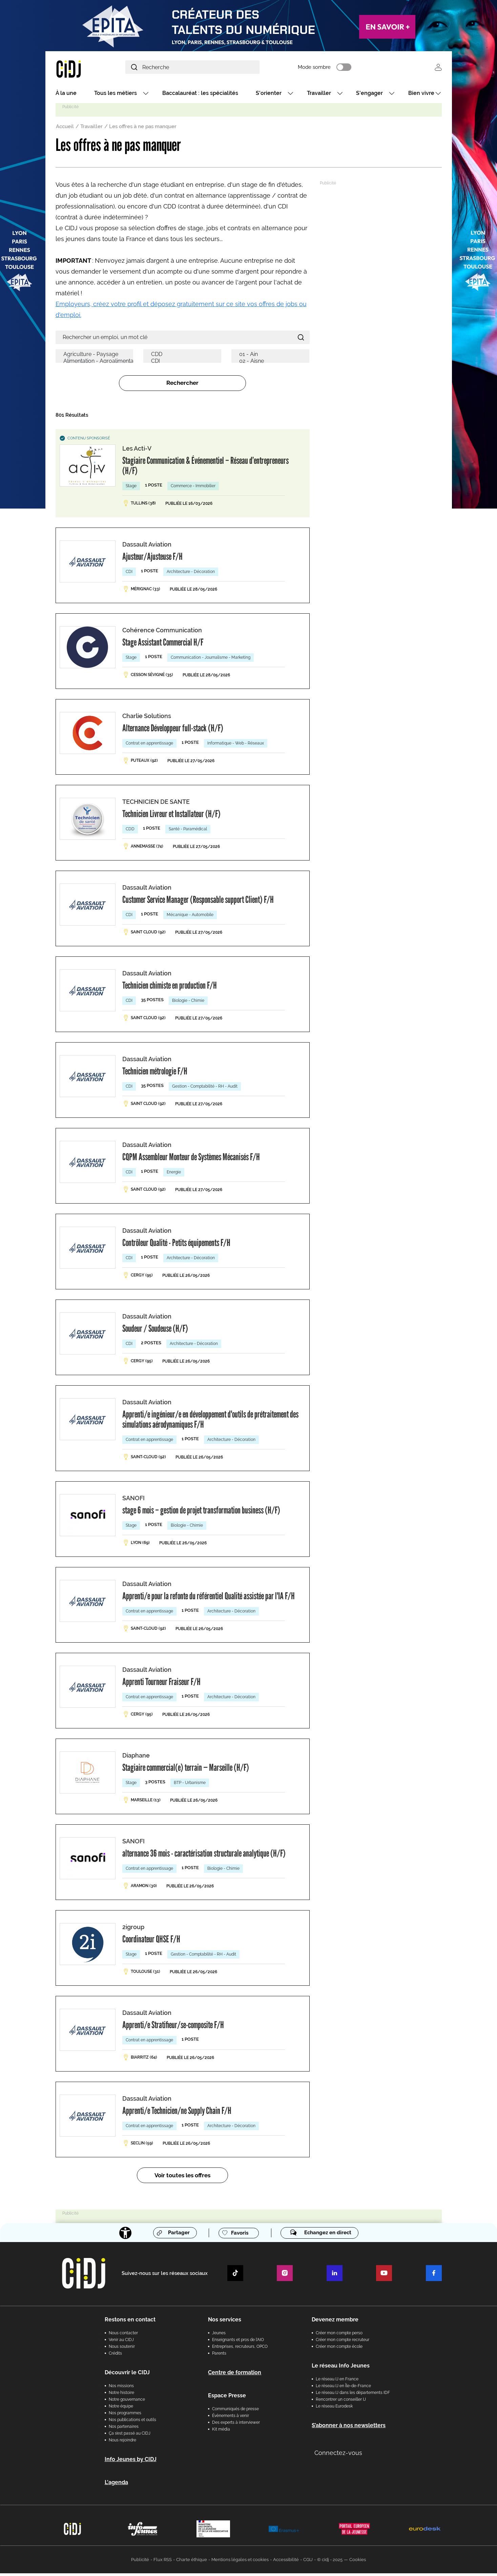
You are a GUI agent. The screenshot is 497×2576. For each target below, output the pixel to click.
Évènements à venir (230, 2418)
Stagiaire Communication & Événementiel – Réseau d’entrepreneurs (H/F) (205, 468)
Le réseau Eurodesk (334, 2408)
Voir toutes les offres (182, 2178)
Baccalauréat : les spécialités (200, 96)
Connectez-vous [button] (338, 2455)
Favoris (237, 2236)
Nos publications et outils (132, 2422)
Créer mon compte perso (339, 2335)
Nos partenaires (124, 2429)
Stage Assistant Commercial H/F (162, 645)
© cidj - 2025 (330, 2562)
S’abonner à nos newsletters (349, 2428)
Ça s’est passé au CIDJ (129, 2436)
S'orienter (269, 96)
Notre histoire (121, 2395)
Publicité (140, 2562)
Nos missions (121, 2388)
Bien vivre (421, 96)
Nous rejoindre (122, 2442)
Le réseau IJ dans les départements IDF (353, 2395)
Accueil (65, 129)
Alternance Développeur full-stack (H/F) (172, 730)
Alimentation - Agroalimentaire (96, 363)
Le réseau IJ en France (337, 2381)
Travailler (319, 96)
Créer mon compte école (339, 2349)
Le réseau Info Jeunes (341, 2368)
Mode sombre (346, 69)
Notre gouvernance (127, 2402)
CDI (183, 363)
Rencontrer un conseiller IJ (341, 2402)
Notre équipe (121, 2408)
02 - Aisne (272, 363)
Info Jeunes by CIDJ (131, 2462)
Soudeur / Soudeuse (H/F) (155, 1331)
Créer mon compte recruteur (342, 2342)
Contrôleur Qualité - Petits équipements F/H (176, 1245)
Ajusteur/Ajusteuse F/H (152, 559)
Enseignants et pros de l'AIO (238, 2342)
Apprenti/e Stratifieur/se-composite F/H (173, 2027)
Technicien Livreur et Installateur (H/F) (171, 816)
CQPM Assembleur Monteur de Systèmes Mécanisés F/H (191, 1159)
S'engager (369, 96)
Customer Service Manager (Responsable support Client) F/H (198, 902)
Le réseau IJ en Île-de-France (343, 2388)
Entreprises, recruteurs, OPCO (240, 2349)
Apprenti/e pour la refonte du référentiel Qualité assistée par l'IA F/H (208, 1598)
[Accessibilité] (120, 2236)
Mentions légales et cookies (240, 2562)
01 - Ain (272, 357)
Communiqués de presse (235, 2411)
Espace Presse (227, 2398)
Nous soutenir (122, 2349)
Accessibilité (286, 2562)
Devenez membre (335, 2322)
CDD (183, 357)
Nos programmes (125, 2415)
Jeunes (219, 2335)
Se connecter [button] (438, 68)
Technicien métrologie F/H (154, 1073)
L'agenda (116, 2485)
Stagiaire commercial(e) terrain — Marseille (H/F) (185, 1770)
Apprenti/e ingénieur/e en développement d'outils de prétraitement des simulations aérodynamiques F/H (210, 1422)
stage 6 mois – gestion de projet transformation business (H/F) (201, 1513)
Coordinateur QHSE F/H (151, 1941)
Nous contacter (123, 2335)
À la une (66, 96)
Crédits (115, 2356)
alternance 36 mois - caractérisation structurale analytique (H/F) (204, 1856)
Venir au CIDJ (121, 2342)
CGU (308, 2562)
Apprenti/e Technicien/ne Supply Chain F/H (176, 2113)
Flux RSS (162, 2562)
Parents (219, 2356)
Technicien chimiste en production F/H (169, 988)
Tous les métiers (116, 96)
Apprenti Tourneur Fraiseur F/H (161, 1684)
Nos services (224, 2322)
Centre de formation (234, 2375)
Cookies (357, 2562)
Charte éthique (191, 2562)
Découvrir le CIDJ (127, 2375)
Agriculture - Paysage (96, 357)
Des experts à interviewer (236, 2425)
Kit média (221, 2432)
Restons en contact (130, 2322)
